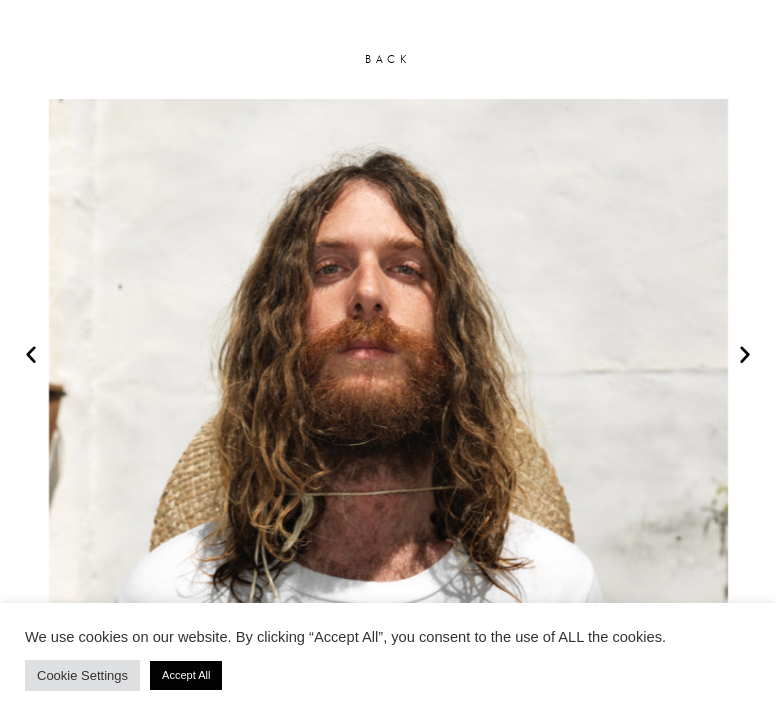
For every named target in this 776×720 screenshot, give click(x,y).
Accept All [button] (186, 675)
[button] (31, 354)
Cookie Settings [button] (82, 675)
